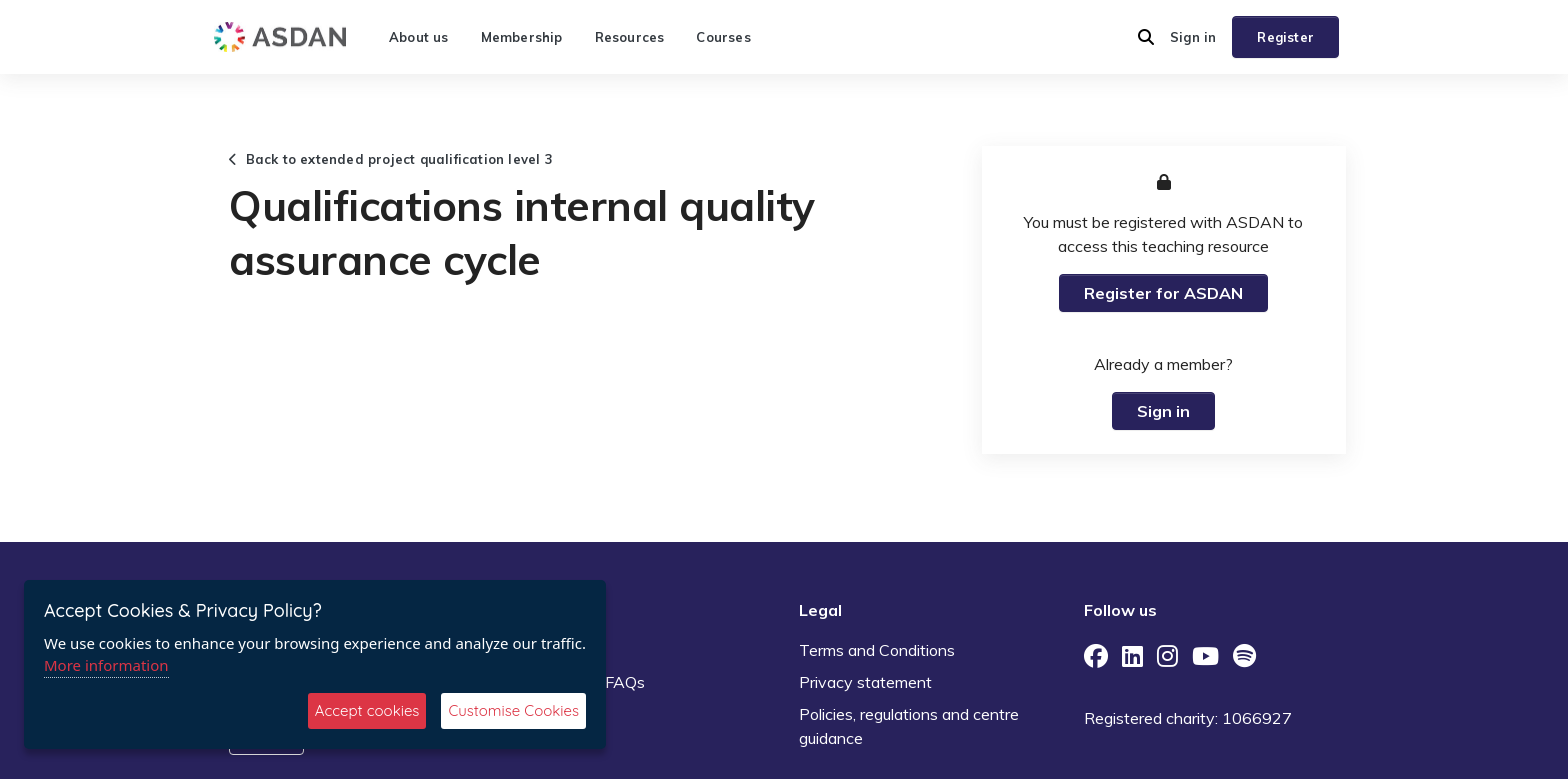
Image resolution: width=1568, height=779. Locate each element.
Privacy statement (865, 682)
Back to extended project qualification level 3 (391, 159)
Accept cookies (367, 710)
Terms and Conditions (877, 650)
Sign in (1193, 37)
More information (106, 665)
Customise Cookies (513, 710)
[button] (1146, 37)
